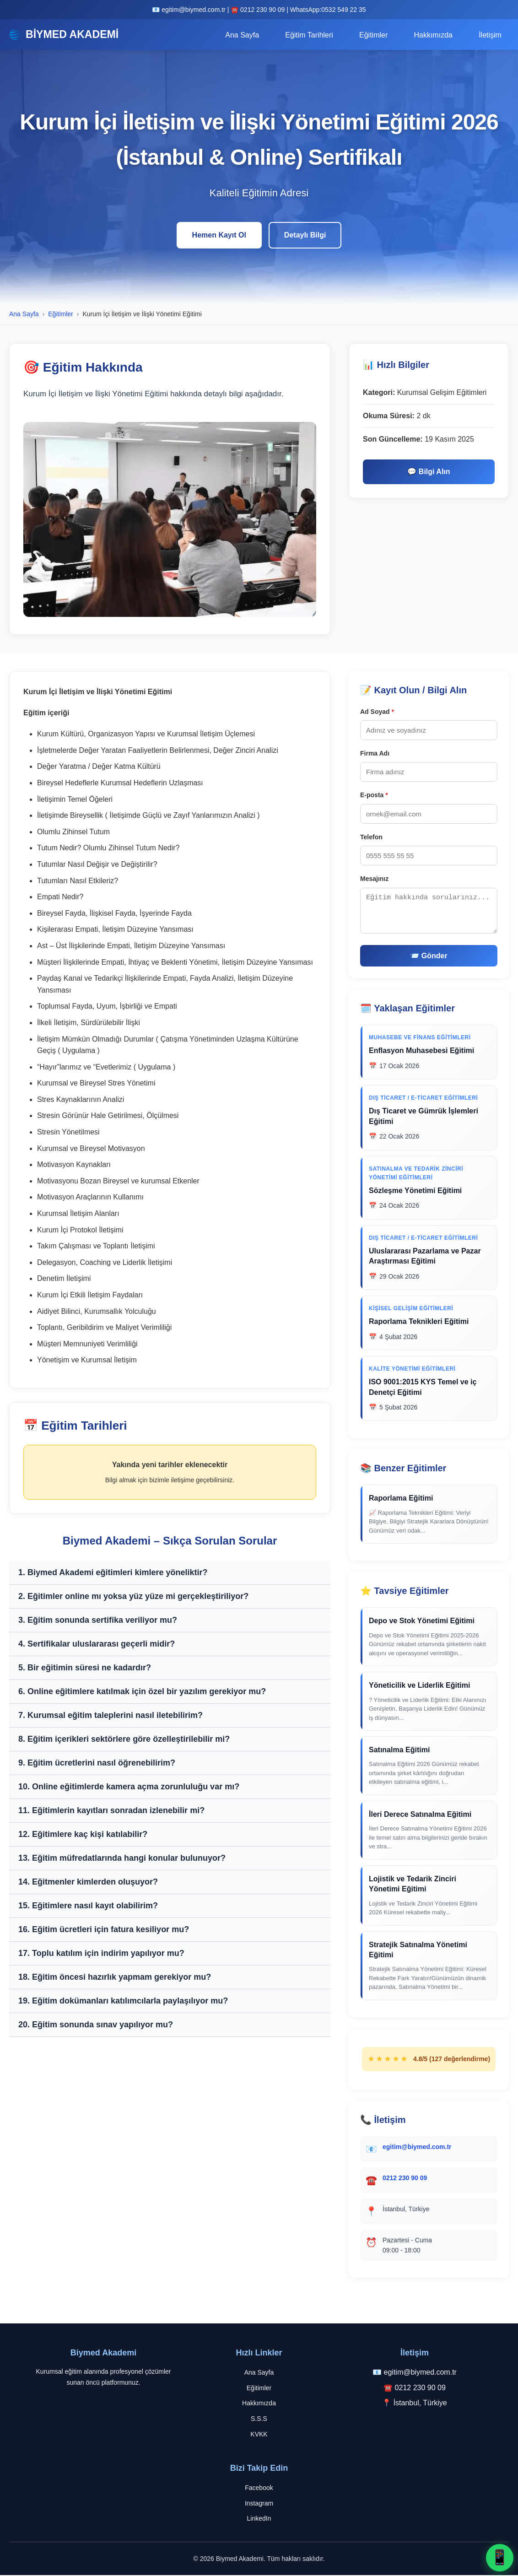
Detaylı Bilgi (305, 236)
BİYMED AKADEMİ (65, 34)
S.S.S (259, 2419)
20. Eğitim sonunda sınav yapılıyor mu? (95, 2025)
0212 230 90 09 (405, 2178)
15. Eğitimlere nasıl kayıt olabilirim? (88, 1906)
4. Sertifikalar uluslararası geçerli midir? (96, 1644)
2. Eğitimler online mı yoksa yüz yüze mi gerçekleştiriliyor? (133, 1596)
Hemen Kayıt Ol (219, 236)
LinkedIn (259, 2519)
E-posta (374, 795)
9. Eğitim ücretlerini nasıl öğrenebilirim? (96, 1763)
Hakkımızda (434, 35)
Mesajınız (374, 879)
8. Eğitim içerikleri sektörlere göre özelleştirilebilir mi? (124, 1739)
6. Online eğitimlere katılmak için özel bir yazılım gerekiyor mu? (142, 1691)
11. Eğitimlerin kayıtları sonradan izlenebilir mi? (111, 1810)
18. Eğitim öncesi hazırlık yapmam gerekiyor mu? (114, 1977)
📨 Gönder (428, 957)
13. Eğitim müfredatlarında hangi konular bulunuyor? (122, 1858)
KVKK (258, 2434)
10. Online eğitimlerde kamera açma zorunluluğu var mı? (128, 1787)
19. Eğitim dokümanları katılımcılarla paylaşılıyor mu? (123, 2001)
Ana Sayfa (247, 35)
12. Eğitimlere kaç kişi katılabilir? (82, 1834)
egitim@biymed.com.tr (417, 2147)
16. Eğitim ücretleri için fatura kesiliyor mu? (103, 1929)
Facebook (259, 2488)
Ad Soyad (377, 712)
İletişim (490, 35)
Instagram (259, 2503)
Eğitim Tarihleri (313, 35)
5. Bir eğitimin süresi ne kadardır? (84, 1668)
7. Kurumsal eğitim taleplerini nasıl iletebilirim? (110, 1715)
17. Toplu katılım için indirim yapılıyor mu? (101, 1953)
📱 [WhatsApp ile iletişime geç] (500, 2557)
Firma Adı (374, 753)
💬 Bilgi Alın (428, 472)
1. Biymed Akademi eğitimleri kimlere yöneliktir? (113, 1572)
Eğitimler (376, 35)
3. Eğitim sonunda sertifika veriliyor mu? (97, 1620)
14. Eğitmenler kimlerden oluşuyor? (88, 1882)
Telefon (371, 837)
